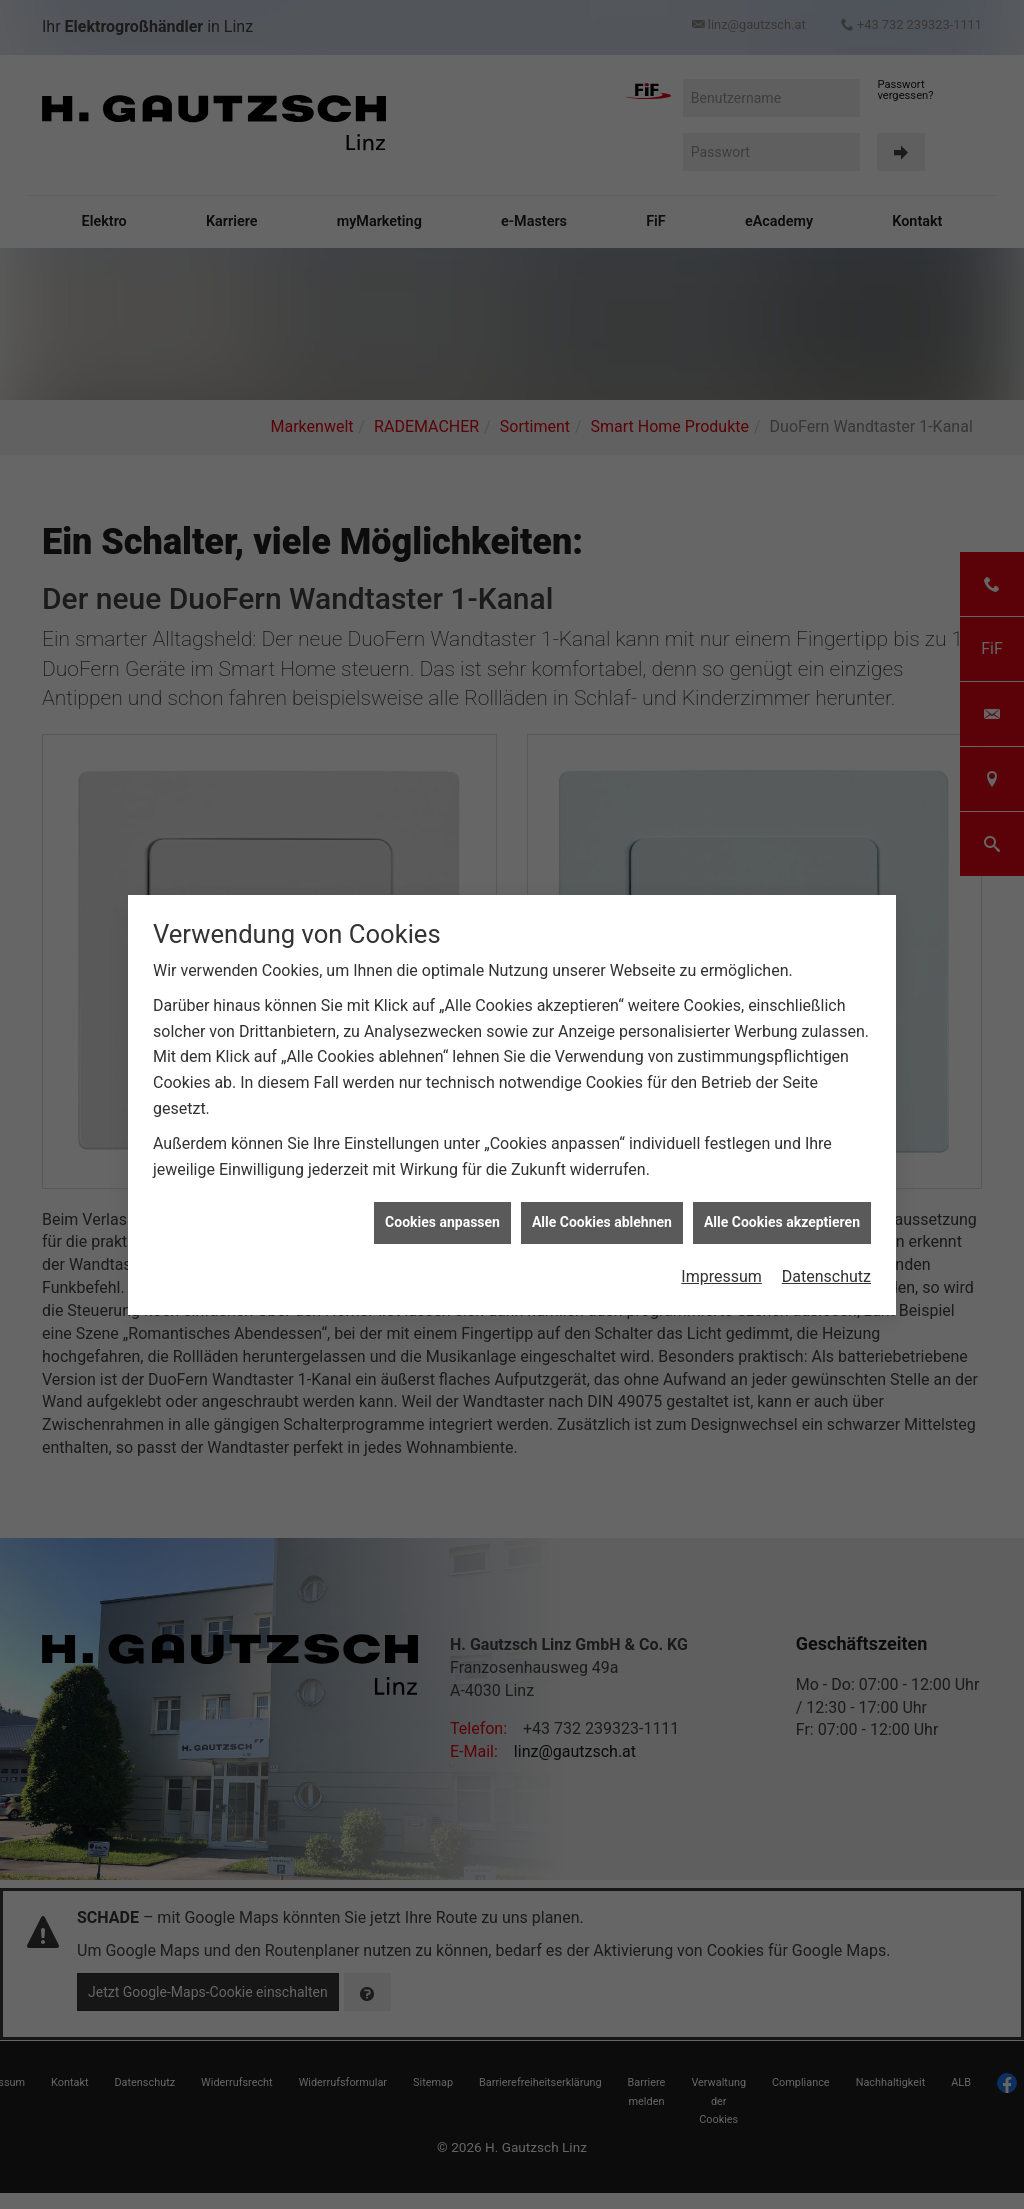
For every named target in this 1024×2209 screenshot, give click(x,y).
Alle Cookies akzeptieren (782, 1216)
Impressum (721, 1269)
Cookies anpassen (442, 1216)
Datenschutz (826, 1269)
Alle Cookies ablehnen (602, 1216)
